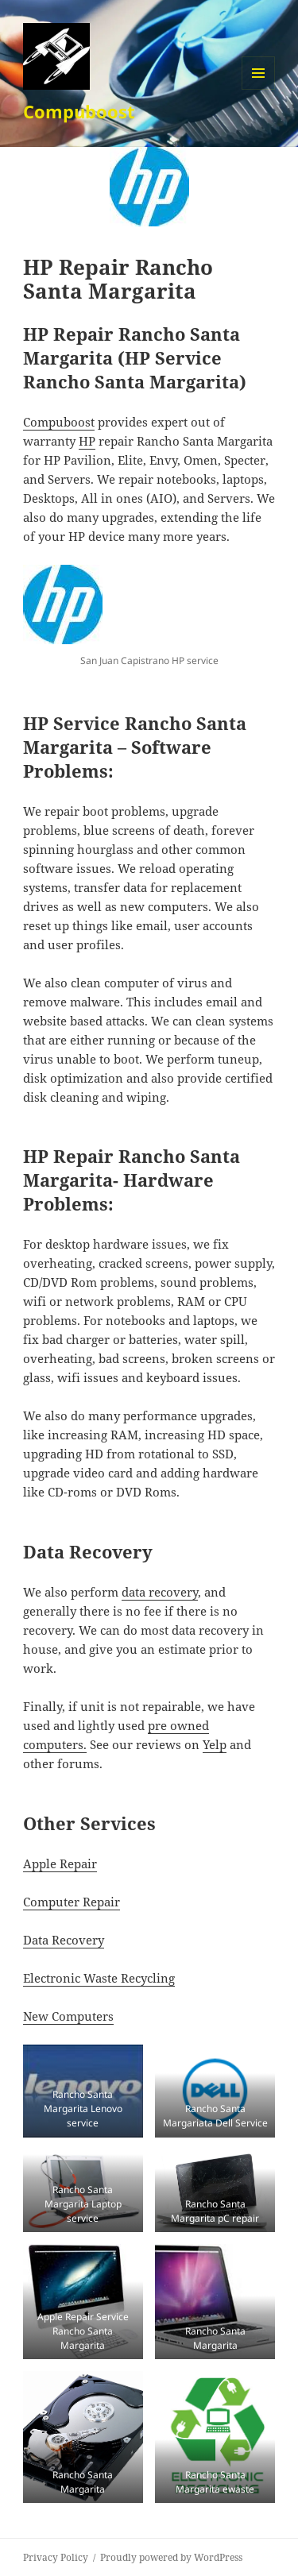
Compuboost (79, 111)
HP (87, 441)
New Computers (68, 2016)
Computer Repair (71, 1902)
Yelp (214, 1744)
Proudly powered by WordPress (171, 2557)
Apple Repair (60, 1863)
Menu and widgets (258, 89)
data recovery (160, 1592)
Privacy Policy (55, 2557)
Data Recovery (63, 1940)
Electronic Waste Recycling (99, 1978)
